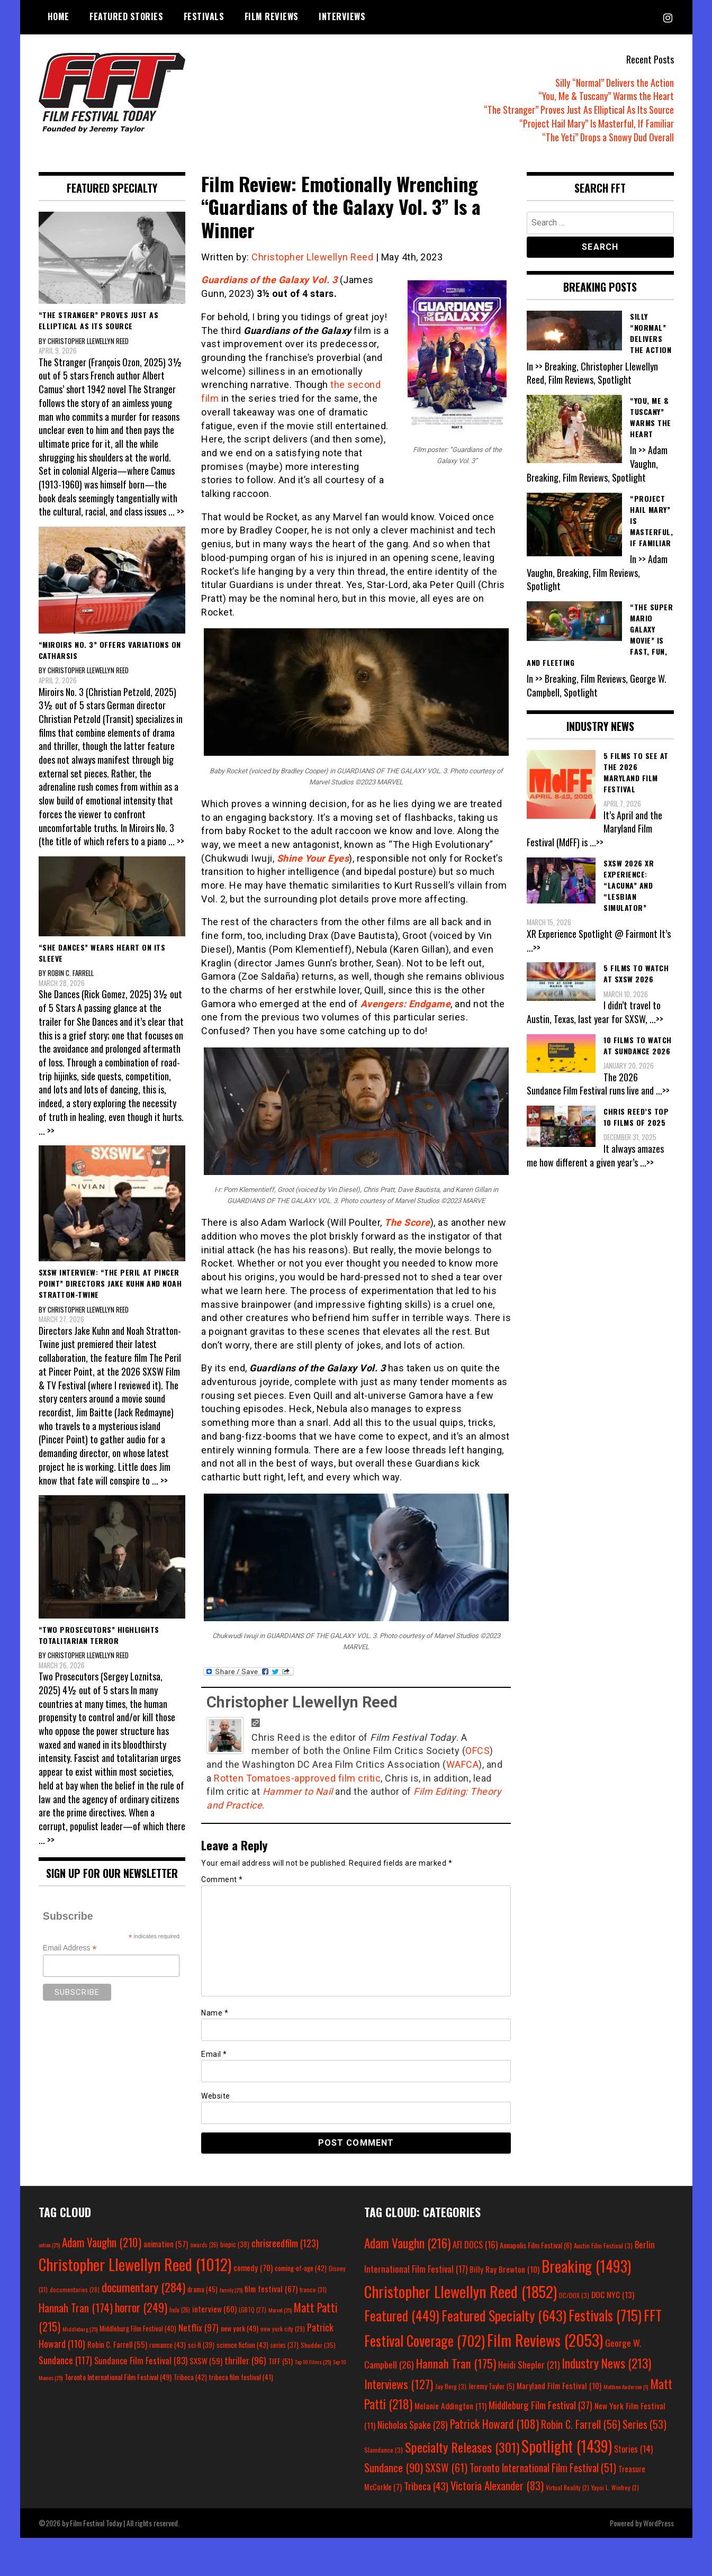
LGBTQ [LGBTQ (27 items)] (252, 2310)
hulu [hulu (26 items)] (179, 2310)
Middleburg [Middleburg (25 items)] (79, 2329)
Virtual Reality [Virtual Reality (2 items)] (567, 2487)
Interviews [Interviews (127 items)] (398, 2383)
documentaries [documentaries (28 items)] (75, 2289)
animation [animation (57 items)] (165, 2243)
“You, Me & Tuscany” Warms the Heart (606, 96)
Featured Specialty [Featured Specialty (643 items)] (503, 2315)
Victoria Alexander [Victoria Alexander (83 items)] (497, 2485)
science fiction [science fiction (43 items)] (242, 2344)
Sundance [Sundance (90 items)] (393, 2467)
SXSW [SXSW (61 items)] (446, 2467)
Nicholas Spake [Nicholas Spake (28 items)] (412, 2425)
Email (214, 2054)
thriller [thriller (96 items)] (245, 2360)
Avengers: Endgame (405, 1003)
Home (58, 16)
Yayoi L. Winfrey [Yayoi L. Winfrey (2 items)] (615, 2487)
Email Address (70, 1948)
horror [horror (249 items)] (141, 2307)
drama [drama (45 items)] (202, 2289)
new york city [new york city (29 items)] (282, 2328)
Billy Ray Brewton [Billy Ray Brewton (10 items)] (504, 2269)
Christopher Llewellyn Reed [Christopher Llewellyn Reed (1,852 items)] (460, 2291)
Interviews (342, 16)
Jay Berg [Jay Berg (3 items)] (450, 2386)
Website (215, 2096)
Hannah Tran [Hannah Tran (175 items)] (456, 2363)
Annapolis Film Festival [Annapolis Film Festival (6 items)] (536, 2244)
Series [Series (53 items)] (644, 2424)
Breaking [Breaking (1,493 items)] (586, 2266)
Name (214, 2013)
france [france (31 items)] (313, 2289)
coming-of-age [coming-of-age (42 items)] (301, 2268)
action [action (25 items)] (49, 2244)
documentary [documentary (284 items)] (143, 2287)
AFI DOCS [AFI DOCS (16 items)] (475, 2244)
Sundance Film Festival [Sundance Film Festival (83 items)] (140, 2360)
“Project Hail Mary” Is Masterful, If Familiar (596, 123)
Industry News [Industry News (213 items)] (606, 2363)
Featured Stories (126, 16)
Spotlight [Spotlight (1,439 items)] (566, 2446)
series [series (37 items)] (285, 2345)
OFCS (477, 1750)
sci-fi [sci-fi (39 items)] (201, 2345)
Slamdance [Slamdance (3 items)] (383, 2450)
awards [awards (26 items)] (204, 2244)
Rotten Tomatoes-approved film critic (297, 1778)
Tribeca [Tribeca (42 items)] (190, 2377)
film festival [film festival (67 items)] (271, 2288)
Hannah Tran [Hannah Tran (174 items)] (76, 2308)
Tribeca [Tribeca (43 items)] (426, 2485)
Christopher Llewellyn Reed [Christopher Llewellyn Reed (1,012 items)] (135, 2264)
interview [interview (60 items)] (214, 2309)
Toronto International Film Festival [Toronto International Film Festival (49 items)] (118, 2376)
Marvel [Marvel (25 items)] (280, 2310)
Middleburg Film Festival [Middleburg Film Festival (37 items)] (540, 2405)
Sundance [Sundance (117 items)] (65, 2360)
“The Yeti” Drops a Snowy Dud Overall (608, 137)
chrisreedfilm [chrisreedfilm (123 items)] (285, 2243)
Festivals (204, 16)
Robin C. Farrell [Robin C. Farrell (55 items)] (117, 2344)
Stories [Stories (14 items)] (633, 2449)
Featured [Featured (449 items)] (401, 2315)
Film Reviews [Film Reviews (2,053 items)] (545, 2339)
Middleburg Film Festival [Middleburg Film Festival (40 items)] (138, 2328)
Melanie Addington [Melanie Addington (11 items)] (450, 2405)
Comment (222, 1879)
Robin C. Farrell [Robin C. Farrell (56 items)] (580, 2424)
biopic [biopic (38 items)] (234, 2244)
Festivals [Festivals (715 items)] (605, 2315)
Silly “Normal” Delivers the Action (614, 82)
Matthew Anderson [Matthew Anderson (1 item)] (625, 2386)
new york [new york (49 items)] (239, 2328)
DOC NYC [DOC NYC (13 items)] (612, 2294)
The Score (407, 1222)
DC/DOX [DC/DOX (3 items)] (574, 2295)
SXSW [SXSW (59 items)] (206, 2360)
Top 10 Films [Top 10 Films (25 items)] (313, 2361)
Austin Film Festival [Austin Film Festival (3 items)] (603, 2245)
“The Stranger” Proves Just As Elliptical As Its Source (579, 109)
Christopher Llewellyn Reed (312, 257)
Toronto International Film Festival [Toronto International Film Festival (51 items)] (543, 2467)
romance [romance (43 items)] (167, 2344)
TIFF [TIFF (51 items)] (280, 2360)
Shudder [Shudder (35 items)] (318, 2345)
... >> (176, 511)
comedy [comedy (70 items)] (253, 2267)
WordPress (658, 2522)
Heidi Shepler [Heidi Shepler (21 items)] (529, 2364)
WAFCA (462, 1764)
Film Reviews (272, 16)
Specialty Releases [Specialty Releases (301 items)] (462, 2446)
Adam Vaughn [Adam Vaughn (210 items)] (101, 2242)
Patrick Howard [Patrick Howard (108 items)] (494, 2423)
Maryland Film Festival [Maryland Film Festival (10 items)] (559, 2385)
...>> (596, 842)
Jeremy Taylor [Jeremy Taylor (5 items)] (491, 2386)
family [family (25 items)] (231, 2289)
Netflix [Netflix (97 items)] (198, 2327)
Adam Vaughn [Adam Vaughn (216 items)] (407, 2243)
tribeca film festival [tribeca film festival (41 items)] (241, 2377)
